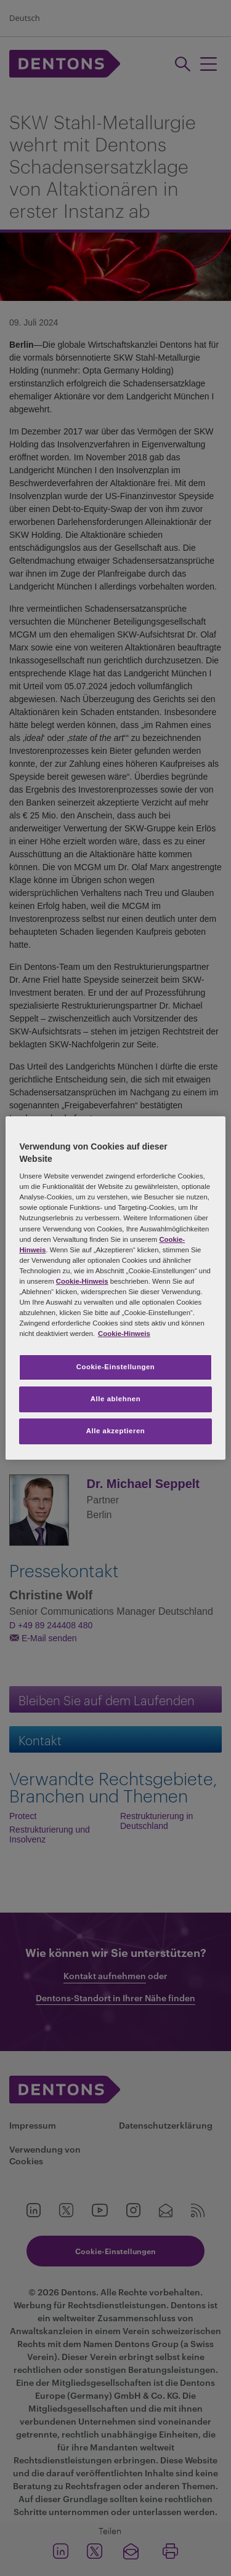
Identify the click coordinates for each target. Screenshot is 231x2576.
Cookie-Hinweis (82, 1281)
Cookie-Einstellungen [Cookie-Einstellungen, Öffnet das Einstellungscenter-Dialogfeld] (115, 1366)
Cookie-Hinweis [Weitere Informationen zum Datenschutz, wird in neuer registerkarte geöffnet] (124, 1333)
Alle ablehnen (115, 1398)
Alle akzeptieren (115, 1430)
